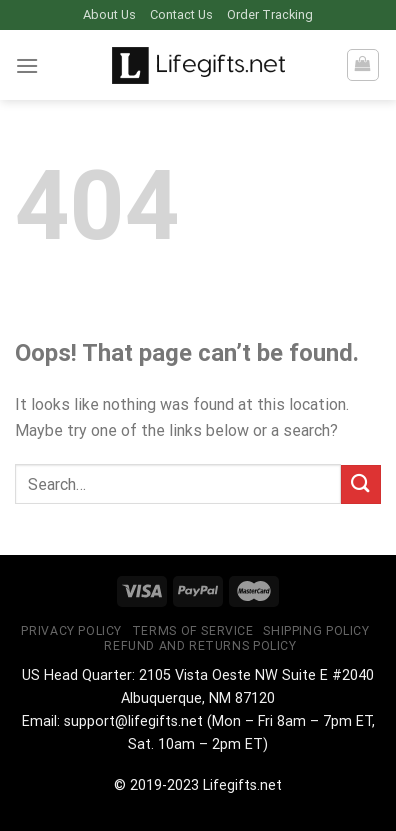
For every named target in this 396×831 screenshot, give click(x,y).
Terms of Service (193, 631)
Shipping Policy (316, 631)
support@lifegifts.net (133, 721)
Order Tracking (270, 14)
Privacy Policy (71, 631)
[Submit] (361, 484)
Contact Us (181, 14)
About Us (109, 14)
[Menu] (27, 65)
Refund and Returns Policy (200, 646)
